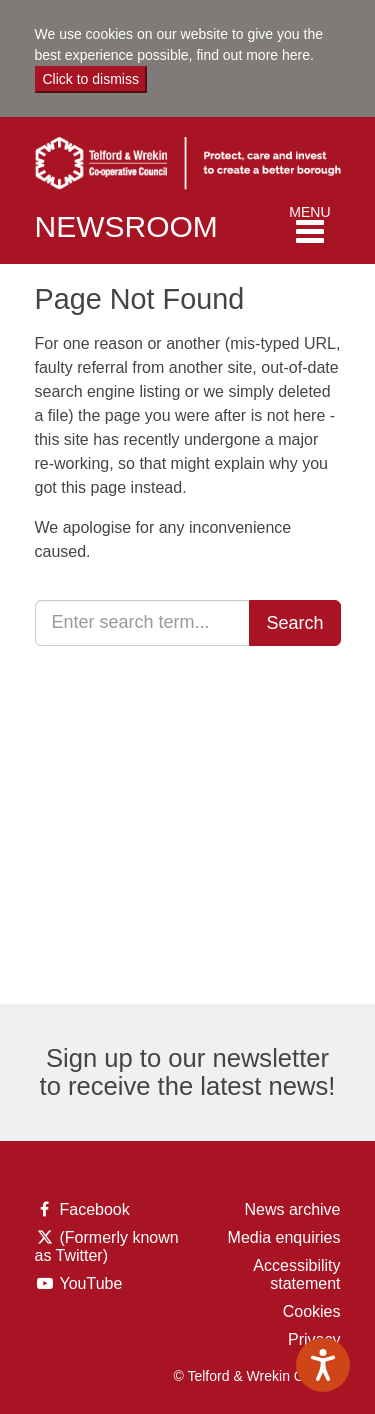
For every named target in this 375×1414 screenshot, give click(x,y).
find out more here (253, 55)
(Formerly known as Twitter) (107, 1247)
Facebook (82, 1210)
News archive (292, 1209)
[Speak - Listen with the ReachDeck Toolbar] (323, 1365)
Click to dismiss (91, 79)
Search (294, 623)
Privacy (314, 1339)
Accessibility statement (296, 1274)
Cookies (312, 1311)
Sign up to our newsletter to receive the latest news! (188, 1072)
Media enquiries (284, 1237)
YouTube (83, 1284)
